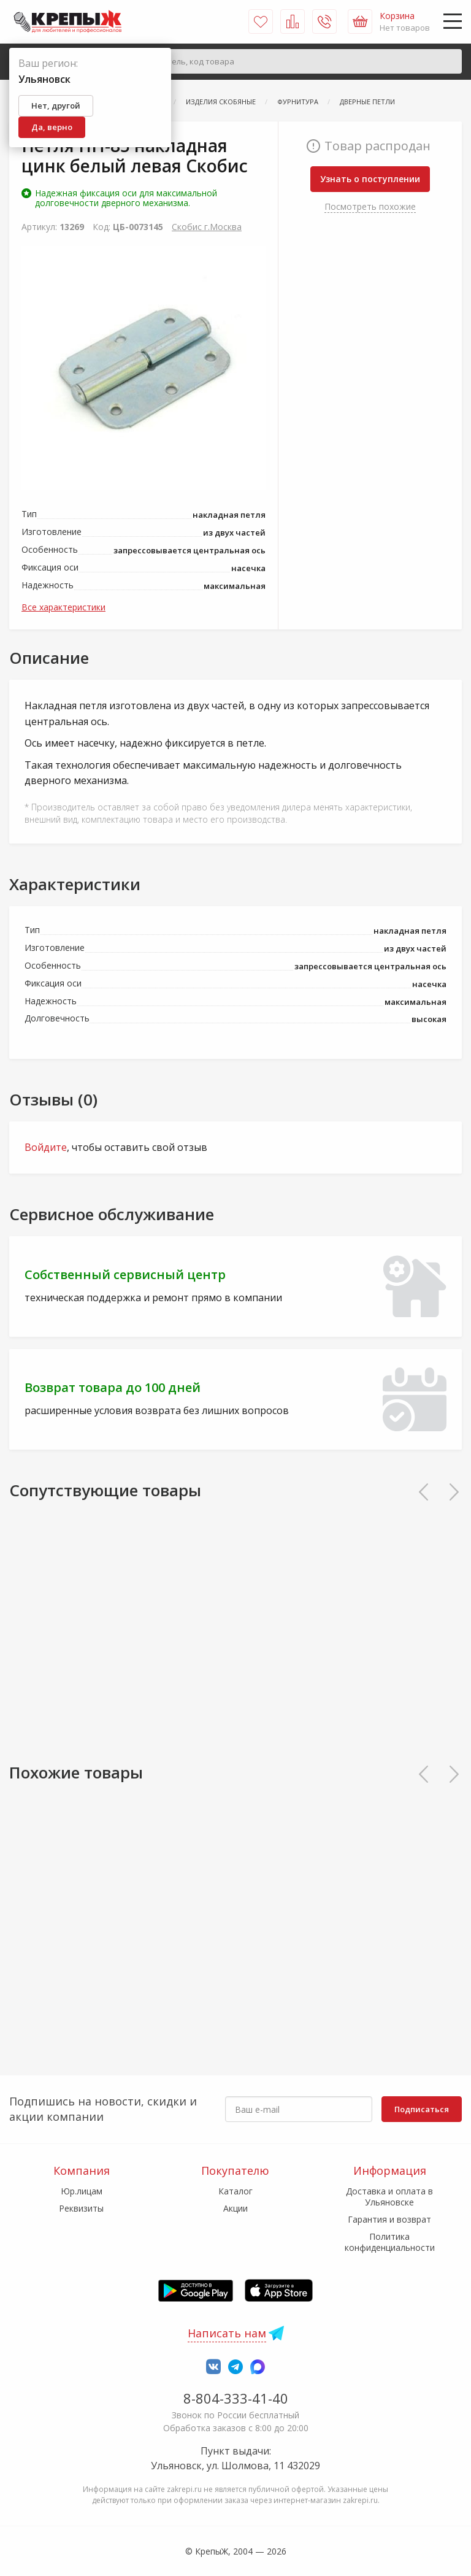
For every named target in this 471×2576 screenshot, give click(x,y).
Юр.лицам (81, 2191)
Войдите (46, 1147)
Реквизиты (81, 2208)
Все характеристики (63, 607)
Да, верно (51, 127)
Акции (235, 2208)
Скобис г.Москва (207, 227)
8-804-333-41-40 (235, 2398)
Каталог (235, 2191)
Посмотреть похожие (370, 206)
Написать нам (227, 2333)
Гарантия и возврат (389, 2219)
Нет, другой (55, 105)
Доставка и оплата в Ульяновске (389, 2196)
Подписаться (421, 2109)
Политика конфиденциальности (390, 2242)
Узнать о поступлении (370, 179)
